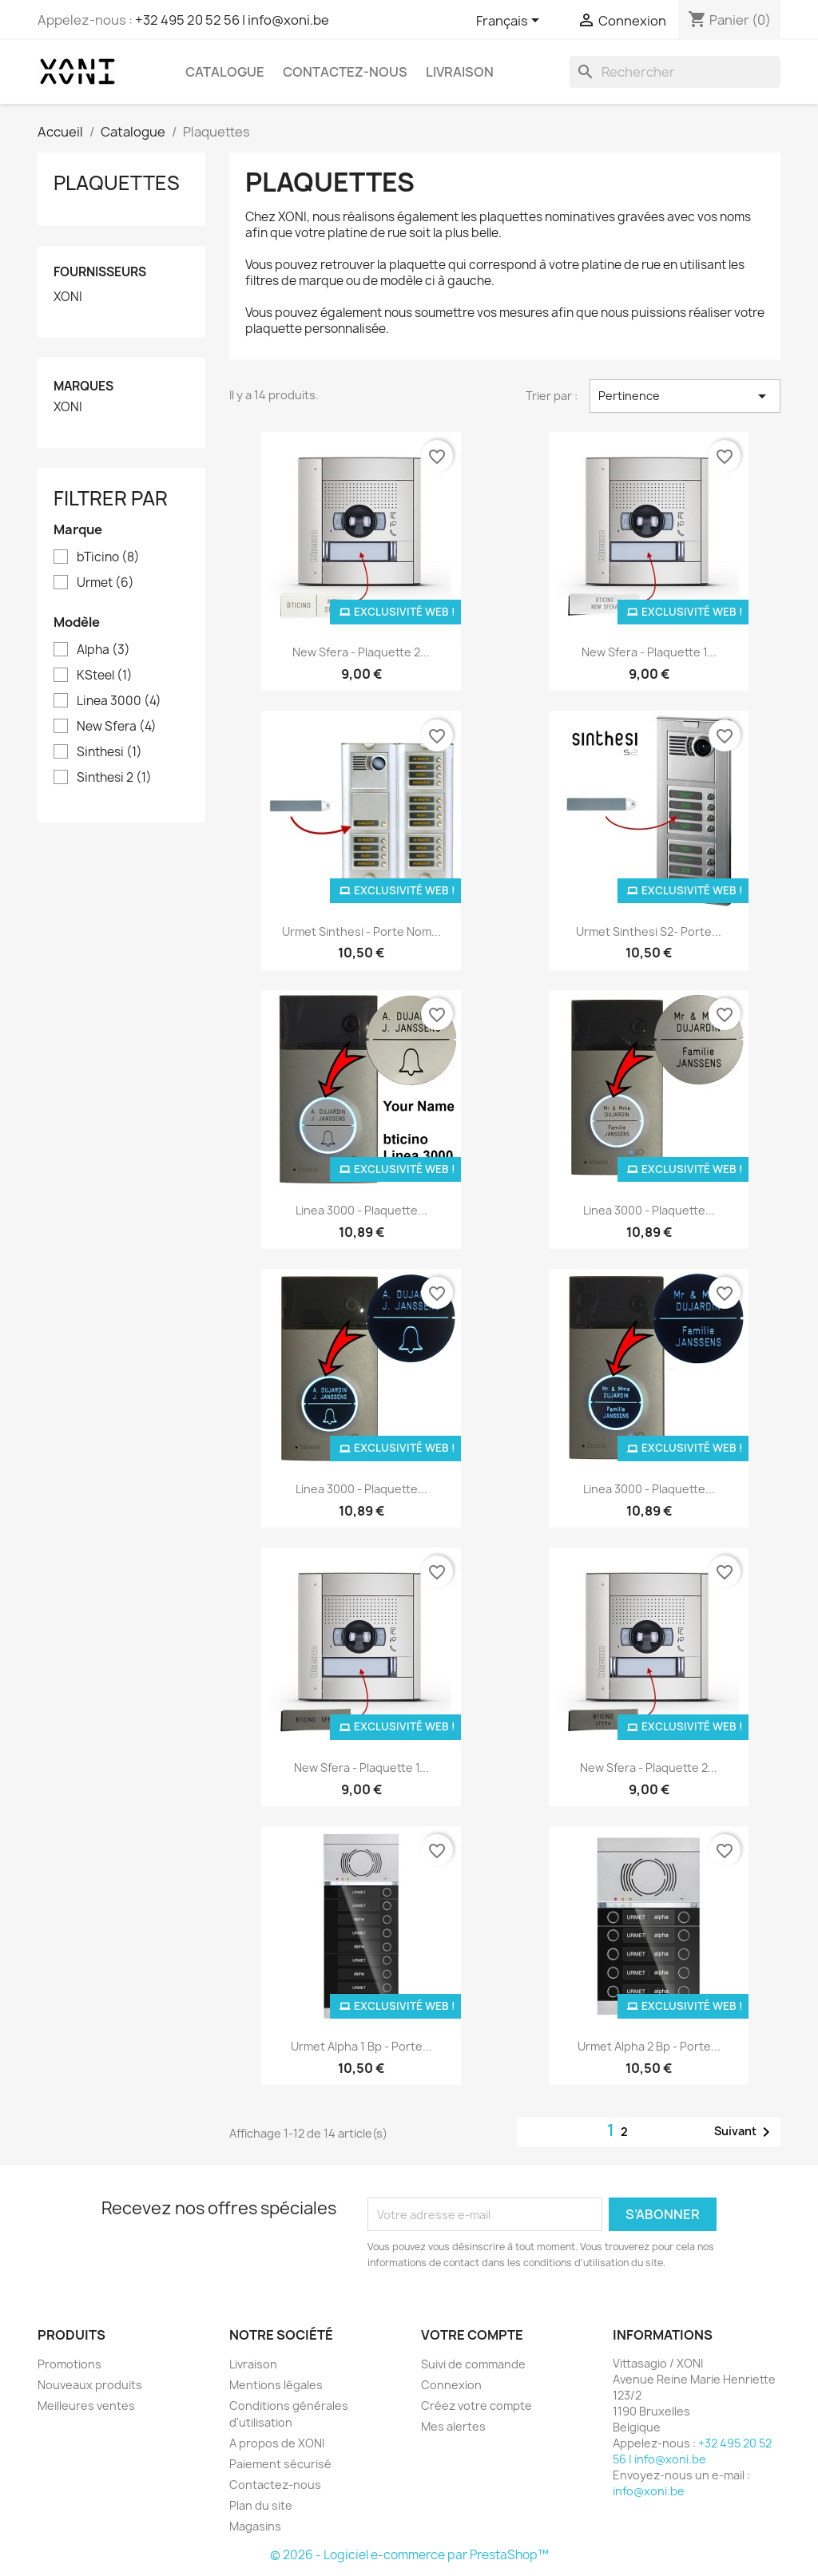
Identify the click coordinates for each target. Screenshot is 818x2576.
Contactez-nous (345, 72)
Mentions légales (276, 2384)
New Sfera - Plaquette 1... (649, 652)
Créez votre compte (476, 2405)
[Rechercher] (675, 72)
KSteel (105, 676)
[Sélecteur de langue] (510, 21)
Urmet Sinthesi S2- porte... (648, 931)
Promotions (69, 2364)
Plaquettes (117, 182)
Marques (83, 386)
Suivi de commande (473, 2364)
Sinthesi (109, 752)
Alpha (103, 650)
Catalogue (224, 72)
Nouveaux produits (90, 2384)
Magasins (255, 2526)
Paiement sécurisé (280, 2463)
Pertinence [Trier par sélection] (685, 396)
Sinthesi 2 (114, 778)
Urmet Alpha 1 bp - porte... (361, 2046)
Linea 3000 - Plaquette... (361, 1210)
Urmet (105, 583)
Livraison (460, 72)
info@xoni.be (649, 2491)
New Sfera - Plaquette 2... (361, 652)
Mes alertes (453, 2426)
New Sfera (117, 727)
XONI (68, 297)
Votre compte (472, 2335)
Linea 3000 (119, 701)
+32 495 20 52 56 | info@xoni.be (232, 20)
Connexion (451, 2384)
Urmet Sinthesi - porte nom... (361, 931)
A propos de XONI (276, 2443)
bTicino (108, 557)
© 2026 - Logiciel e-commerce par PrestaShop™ (409, 2554)
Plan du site (260, 2505)
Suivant (745, 2132)
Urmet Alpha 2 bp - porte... (649, 2046)
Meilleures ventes (86, 2405)
